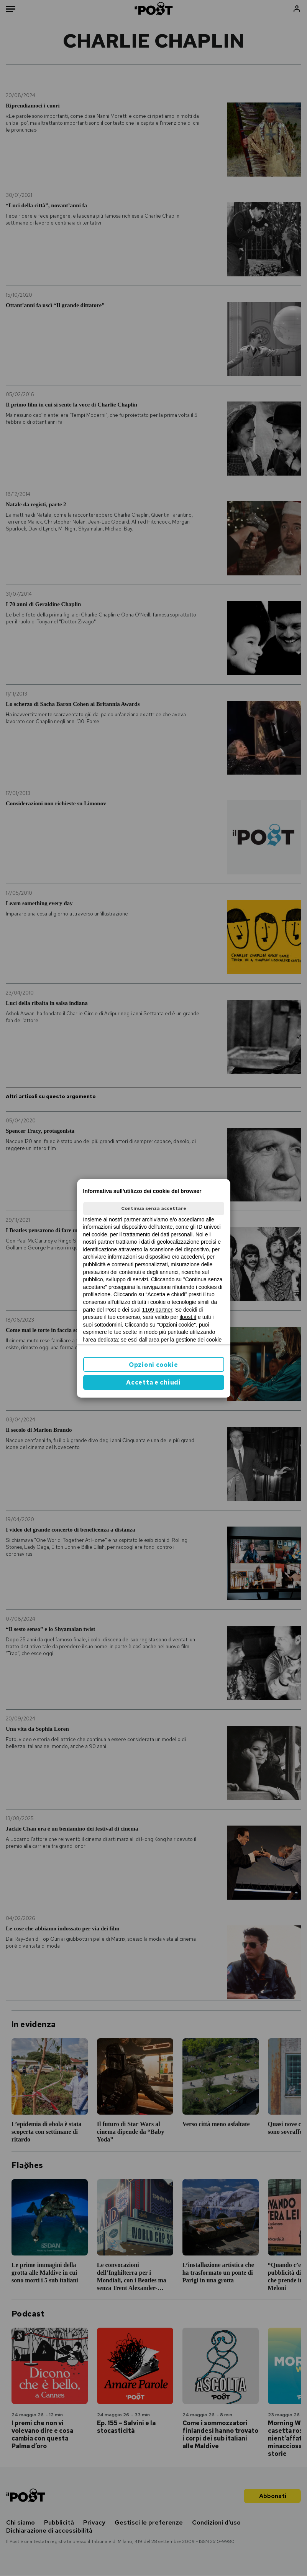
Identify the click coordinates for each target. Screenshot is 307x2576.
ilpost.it (188, 1317)
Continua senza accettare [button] (153, 1208)
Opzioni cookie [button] (153, 1365)
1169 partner (157, 1310)
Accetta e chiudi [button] (153, 1382)
